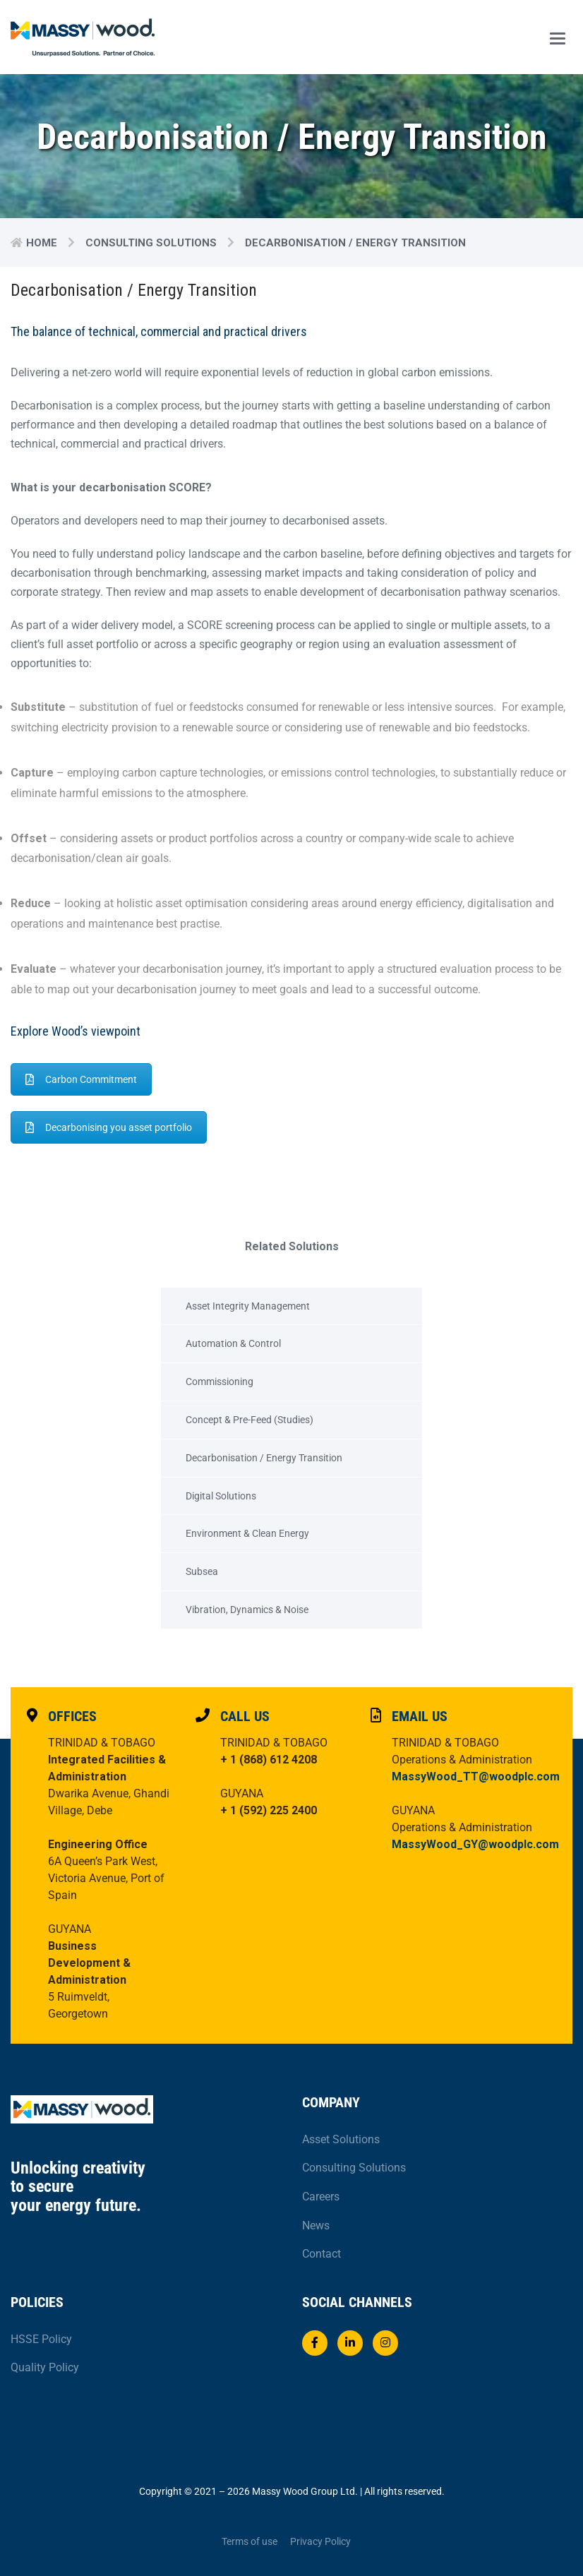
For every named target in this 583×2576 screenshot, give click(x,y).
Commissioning (219, 1381)
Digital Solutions (221, 1496)
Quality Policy (45, 2367)
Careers (320, 2196)
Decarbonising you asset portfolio (108, 1127)
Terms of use (249, 2541)
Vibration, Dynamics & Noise (247, 1609)
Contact (321, 2253)
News (316, 2225)
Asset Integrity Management (248, 1306)
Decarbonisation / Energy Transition (264, 1457)
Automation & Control (233, 1343)
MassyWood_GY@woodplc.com (475, 1844)
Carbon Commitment (81, 1079)
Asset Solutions (341, 2139)
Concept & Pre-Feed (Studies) (249, 1419)
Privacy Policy (320, 2541)
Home (41, 242)
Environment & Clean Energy (247, 1533)
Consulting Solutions (151, 242)
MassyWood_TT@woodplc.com (476, 1776)
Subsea (202, 1571)
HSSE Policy (41, 2339)
